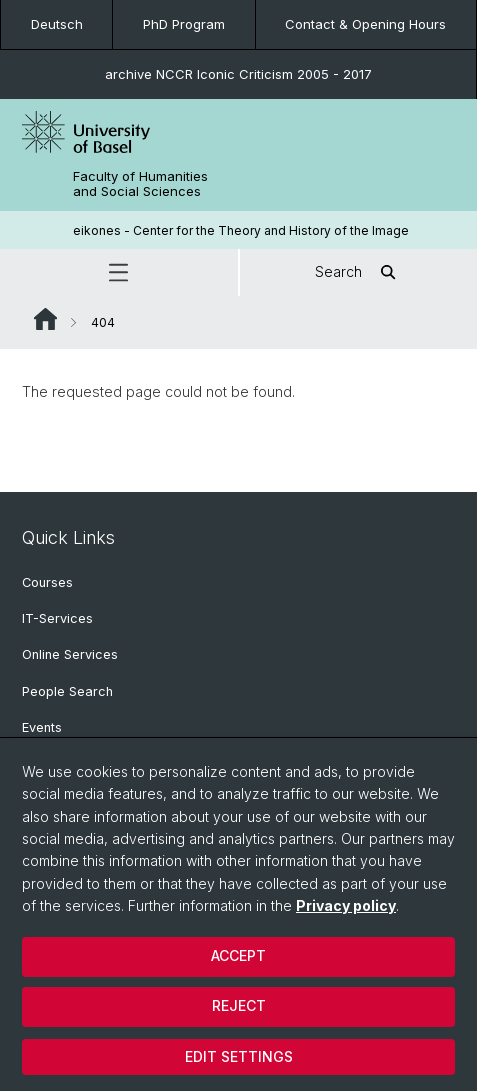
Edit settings (239, 1056)
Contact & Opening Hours (365, 24)
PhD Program (184, 24)
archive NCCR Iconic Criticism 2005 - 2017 (238, 74)
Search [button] (358, 272)
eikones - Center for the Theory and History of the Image (241, 230)
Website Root (45, 319)
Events (42, 727)
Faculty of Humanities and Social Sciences (140, 184)
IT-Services (57, 618)
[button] (119, 272)
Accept (238, 955)
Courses (47, 582)
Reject (239, 1005)
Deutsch (57, 24)
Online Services (70, 654)
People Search (67, 691)
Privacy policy (346, 905)
